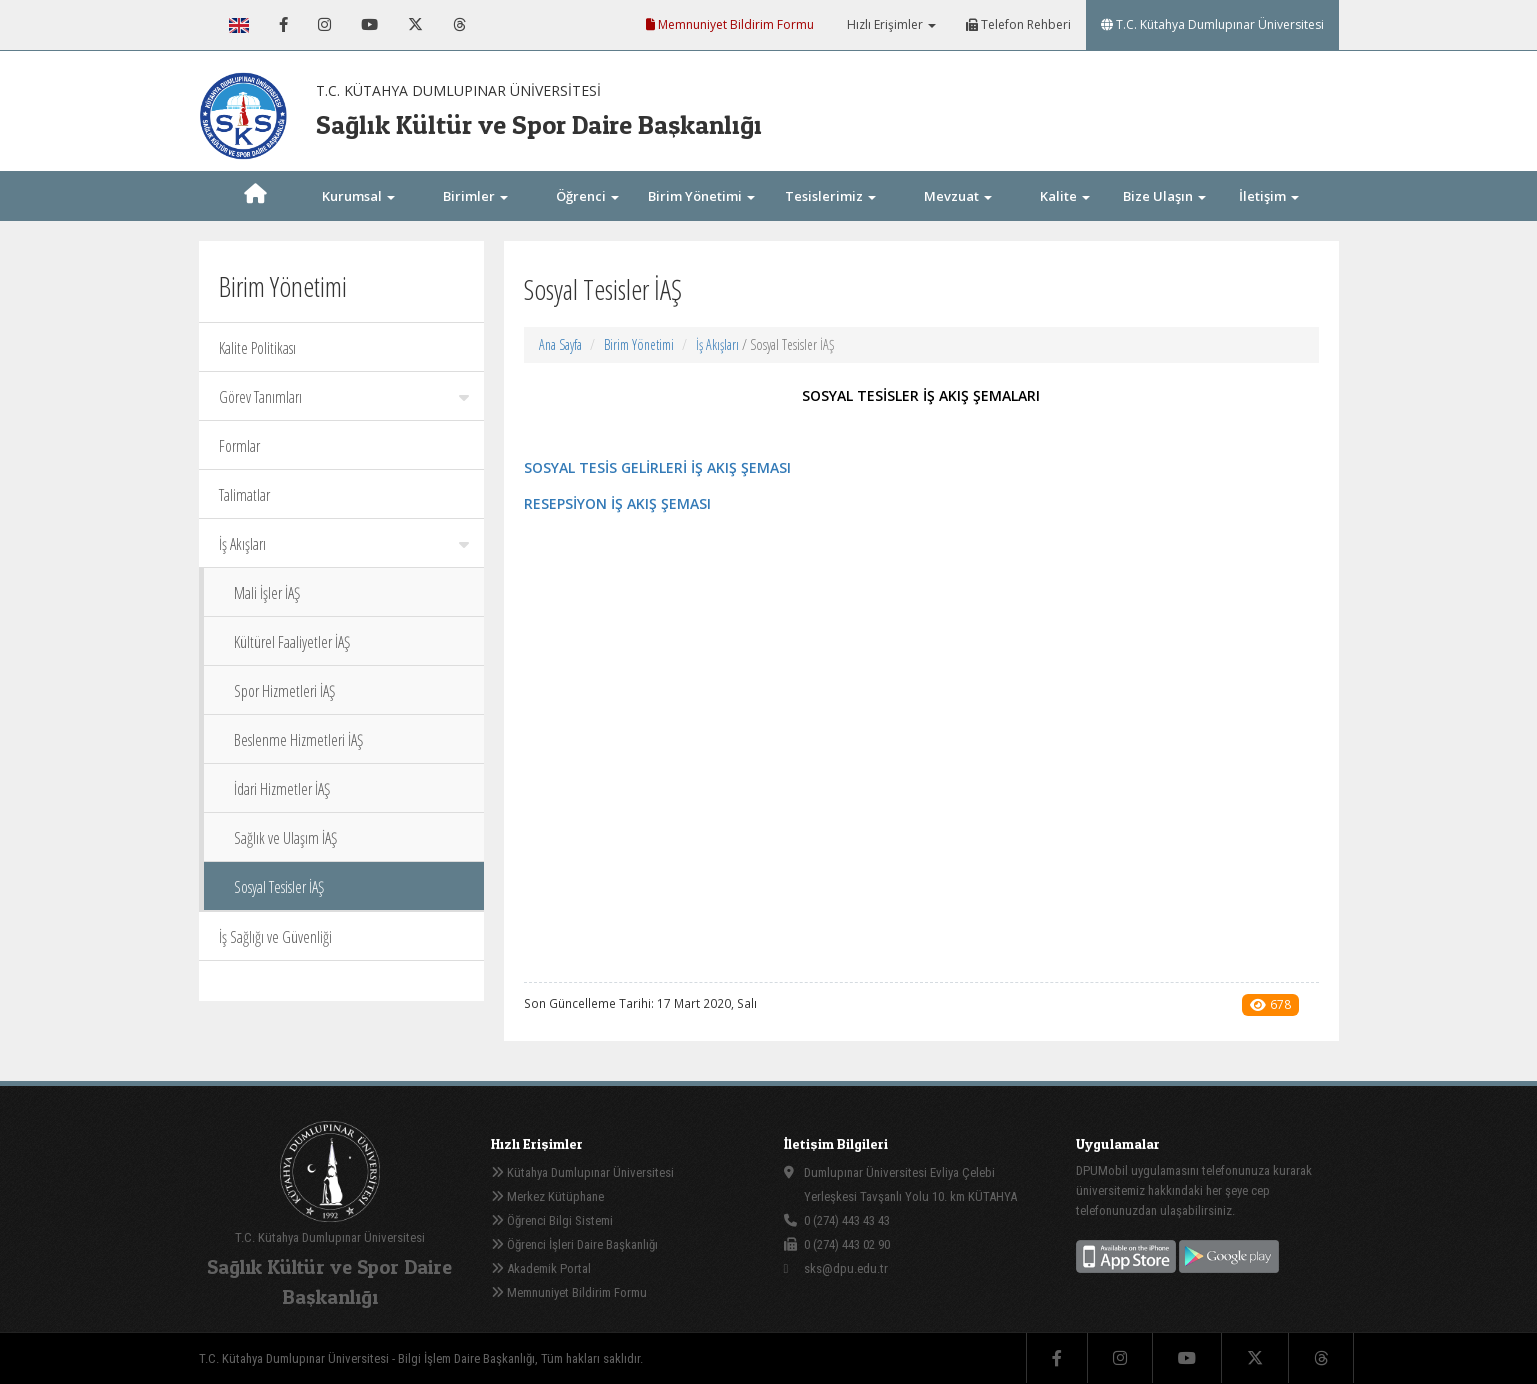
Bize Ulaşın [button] (1164, 196)
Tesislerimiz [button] (830, 196)
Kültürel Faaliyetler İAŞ (292, 642)
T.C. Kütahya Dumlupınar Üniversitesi (1212, 24)
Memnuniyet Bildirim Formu (730, 24)
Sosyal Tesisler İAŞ (279, 887)
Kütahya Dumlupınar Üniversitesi (582, 1172)
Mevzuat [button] (958, 196)
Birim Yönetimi (639, 344)
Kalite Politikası (257, 348)
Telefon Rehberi (1018, 24)
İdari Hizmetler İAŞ (282, 789)
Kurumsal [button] (358, 196)
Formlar (239, 446)
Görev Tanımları (344, 397)
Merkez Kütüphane (547, 1196)
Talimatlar (244, 495)
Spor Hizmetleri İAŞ (284, 691)
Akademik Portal (541, 1268)
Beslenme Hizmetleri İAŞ (298, 740)
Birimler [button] (475, 196)
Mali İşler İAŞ (267, 593)
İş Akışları (344, 544)
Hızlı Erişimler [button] (890, 24)
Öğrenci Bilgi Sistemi (552, 1220)
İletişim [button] (1269, 196)
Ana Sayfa (560, 344)
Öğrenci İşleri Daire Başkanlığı (574, 1244)
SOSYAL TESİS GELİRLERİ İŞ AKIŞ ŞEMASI (657, 467)
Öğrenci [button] (587, 196)
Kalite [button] (1065, 196)
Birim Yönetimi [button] (701, 196)
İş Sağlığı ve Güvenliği (275, 937)
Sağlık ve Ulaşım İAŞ (285, 838)
